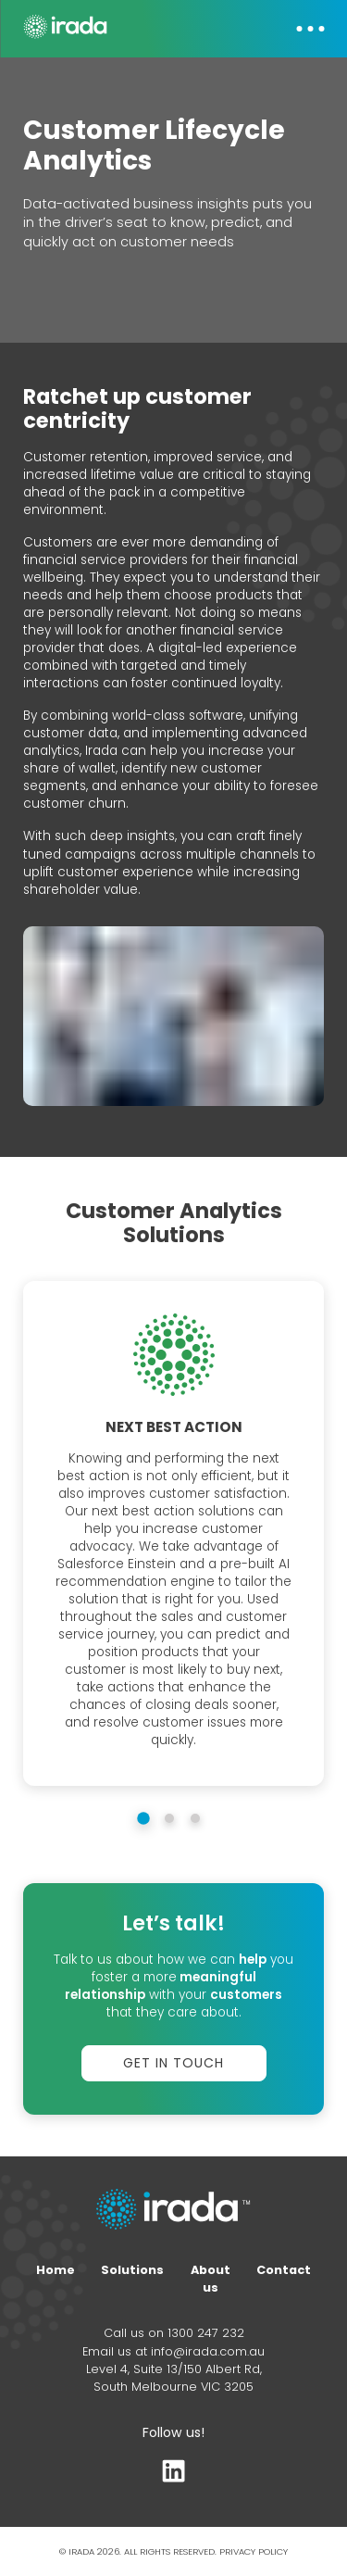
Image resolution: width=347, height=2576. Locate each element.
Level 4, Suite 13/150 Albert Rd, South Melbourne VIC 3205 (174, 2377)
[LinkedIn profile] (173, 2475)
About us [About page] (210, 2278)
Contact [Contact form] (283, 2270)
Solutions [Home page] (132, 2270)
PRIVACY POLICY (253, 2551)
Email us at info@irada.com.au (173, 2351)
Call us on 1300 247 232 (174, 2333)
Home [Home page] (55, 2270)
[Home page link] (173, 2211)
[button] (301, 29)
